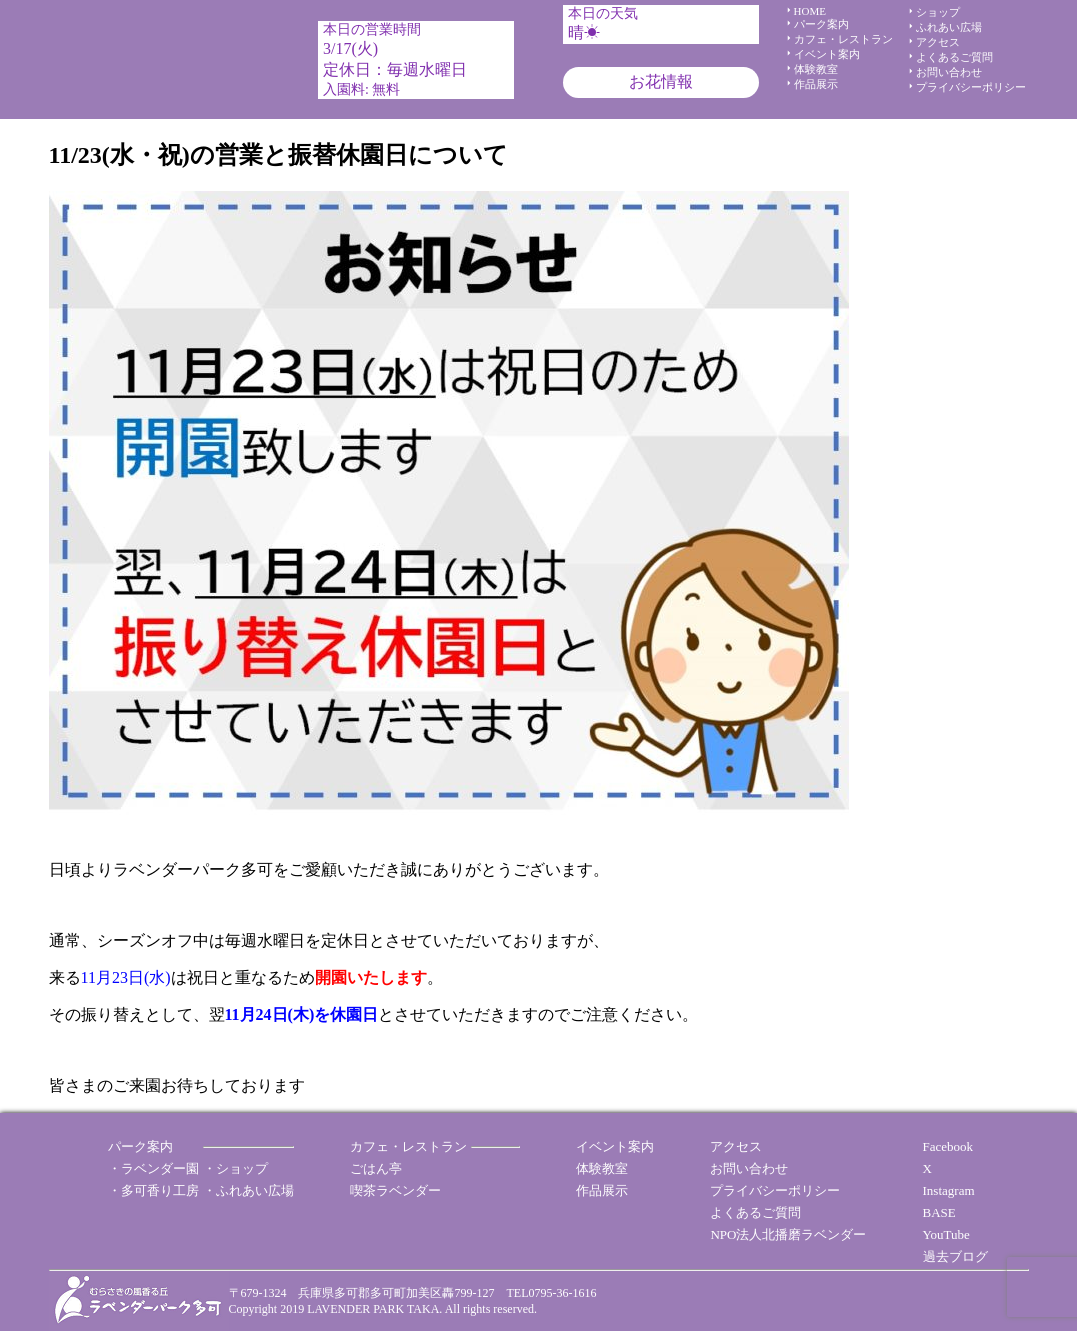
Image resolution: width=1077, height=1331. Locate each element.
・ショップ (235, 1168)
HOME (810, 11)
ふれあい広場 (949, 27)
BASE (939, 1212)
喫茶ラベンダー (395, 1190)
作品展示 (816, 84)
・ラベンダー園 (153, 1168)
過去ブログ (955, 1256)
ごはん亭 (376, 1168)
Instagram (949, 1190)
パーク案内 (821, 24)
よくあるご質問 (954, 57)
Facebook (948, 1146)
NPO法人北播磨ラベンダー (788, 1234)
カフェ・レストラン (843, 39)
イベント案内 (827, 54)
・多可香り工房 (153, 1190)
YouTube (946, 1234)
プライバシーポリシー (971, 87)
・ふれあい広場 (248, 1190)
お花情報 (661, 81)
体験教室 (816, 69)
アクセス (938, 42)
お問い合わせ (949, 72)
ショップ (938, 12)
